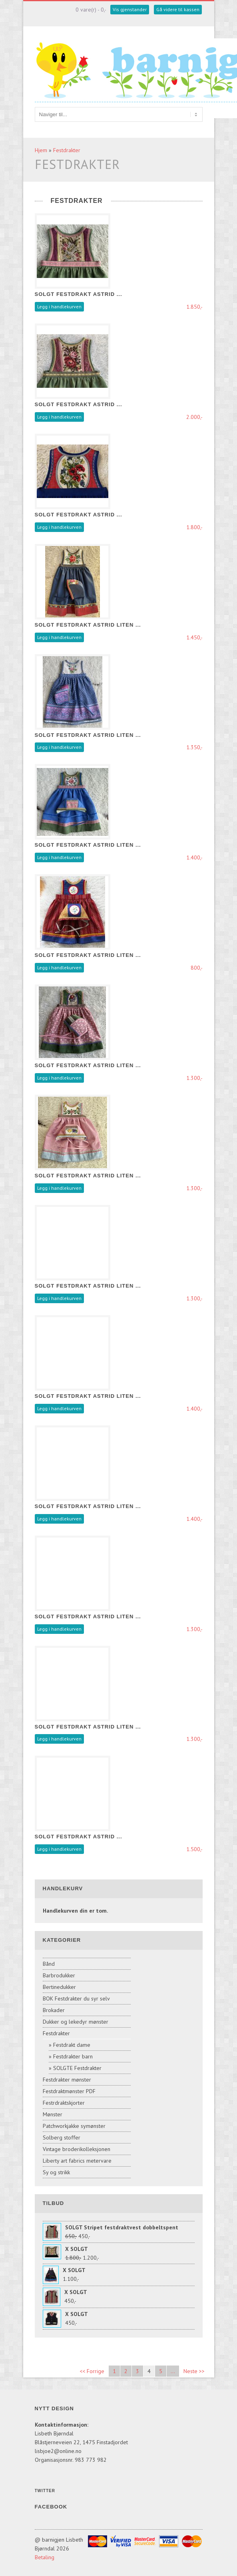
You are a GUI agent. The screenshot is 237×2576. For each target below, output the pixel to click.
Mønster (52, 2114)
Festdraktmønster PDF (69, 2091)
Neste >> (194, 2371)
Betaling (44, 2557)
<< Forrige (92, 2371)
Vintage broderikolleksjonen (76, 2149)
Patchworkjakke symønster (74, 2125)
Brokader (54, 2010)
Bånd (49, 1963)
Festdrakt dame (71, 2044)
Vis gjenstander (130, 9)
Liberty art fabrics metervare (77, 2160)
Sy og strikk (56, 2172)
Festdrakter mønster (67, 2079)
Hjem (41, 150)
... (173, 2371)
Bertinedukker (59, 1987)
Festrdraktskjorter (64, 2102)
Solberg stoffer (61, 2137)
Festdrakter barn (73, 2056)
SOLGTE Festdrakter (77, 2068)
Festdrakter (66, 150)
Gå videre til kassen (177, 9)
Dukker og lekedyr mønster (75, 2021)
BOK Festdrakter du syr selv (76, 1998)
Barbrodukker (59, 1975)
